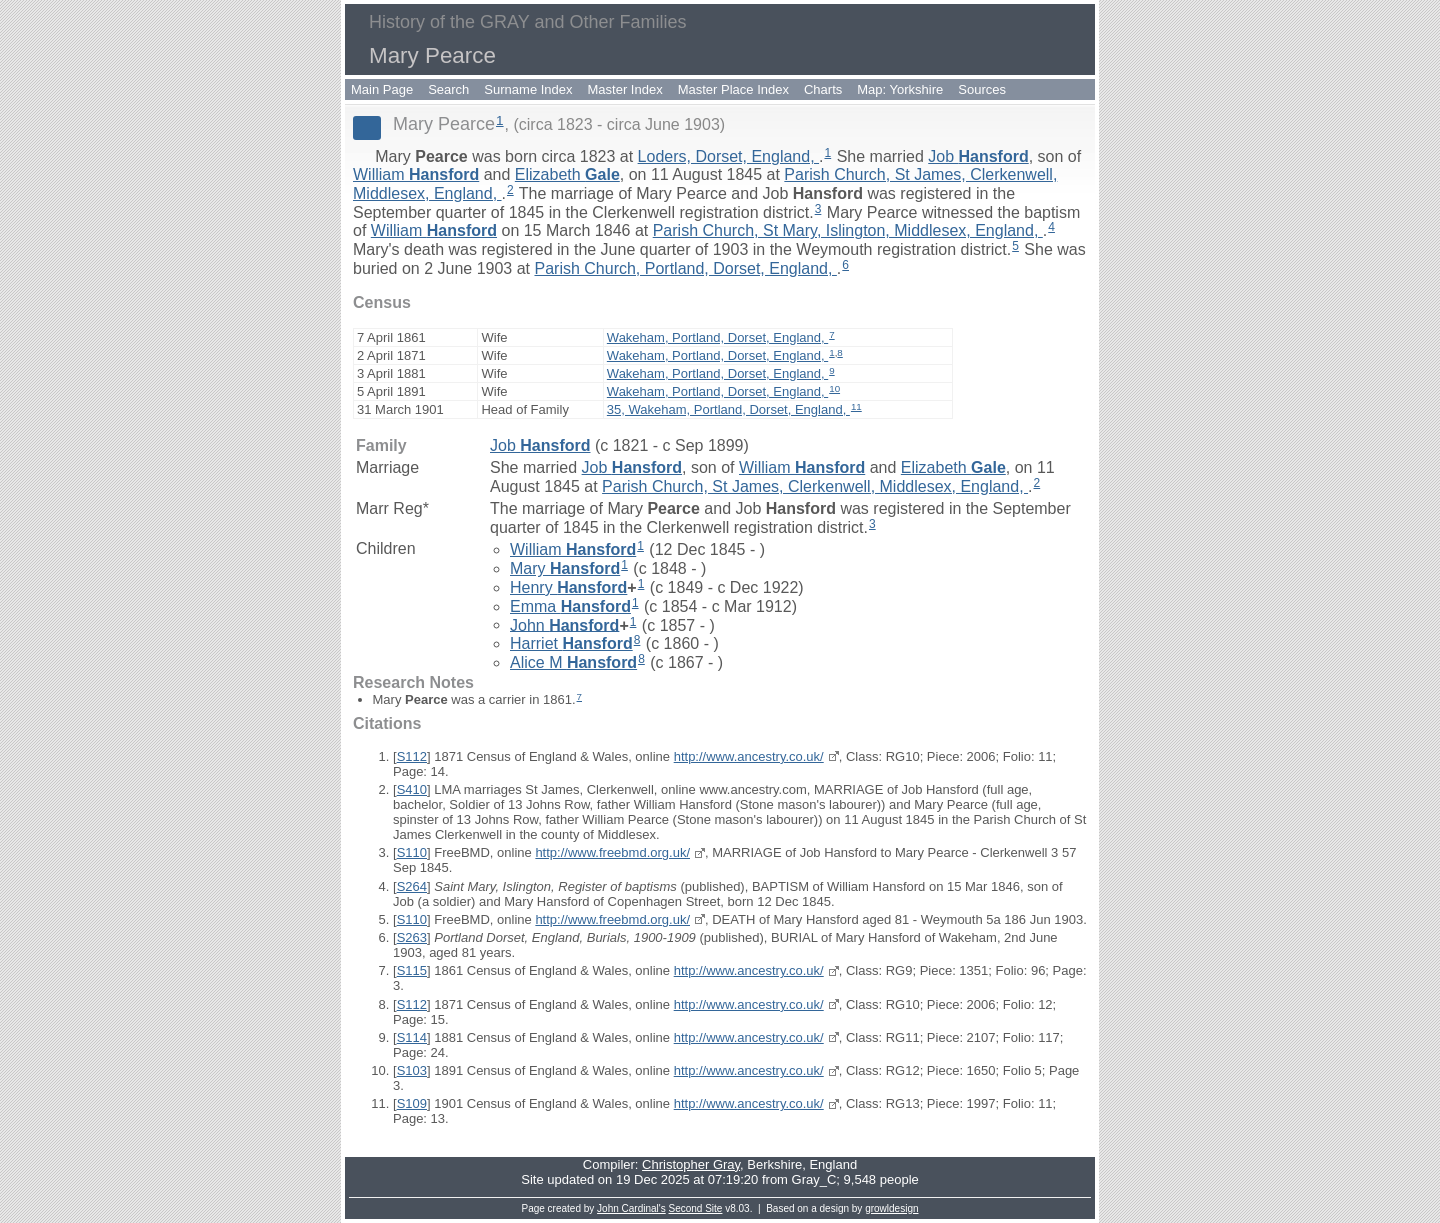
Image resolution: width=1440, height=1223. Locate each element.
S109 (412, 1103)
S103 (412, 1070)
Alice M (573, 662)
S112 (412, 756)
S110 (412, 852)
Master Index (625, 89)
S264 (412, 886)
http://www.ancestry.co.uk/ (749, 756)
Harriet (571, 643)
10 (834, 388)
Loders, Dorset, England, (728, 156)
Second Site (696, 1208)
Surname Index (528, 89)
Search (448, 89)
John (564, 624)
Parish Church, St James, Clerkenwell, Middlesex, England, (815, 486)
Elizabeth (567, 174)
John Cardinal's (631, 1208)
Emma (570, 606)
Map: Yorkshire (900, 89)
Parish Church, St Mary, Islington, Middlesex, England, (848, 230)
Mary (565, 568)
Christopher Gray (691, 1164)
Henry (568, 587)
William (416, 174)
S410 (412, 789)
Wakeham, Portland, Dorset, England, (717, 337)
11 (856, 406)
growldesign (891, 1208)
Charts (823, 89)
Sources (982, 89)
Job (978, 156)
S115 (412, 970)
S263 (412, 937)
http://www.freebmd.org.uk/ (612, 852)
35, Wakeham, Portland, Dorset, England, (728, 409)
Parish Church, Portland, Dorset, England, (685, 268)
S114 (412, 1037)
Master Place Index (733, 89)
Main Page (382, 89)
